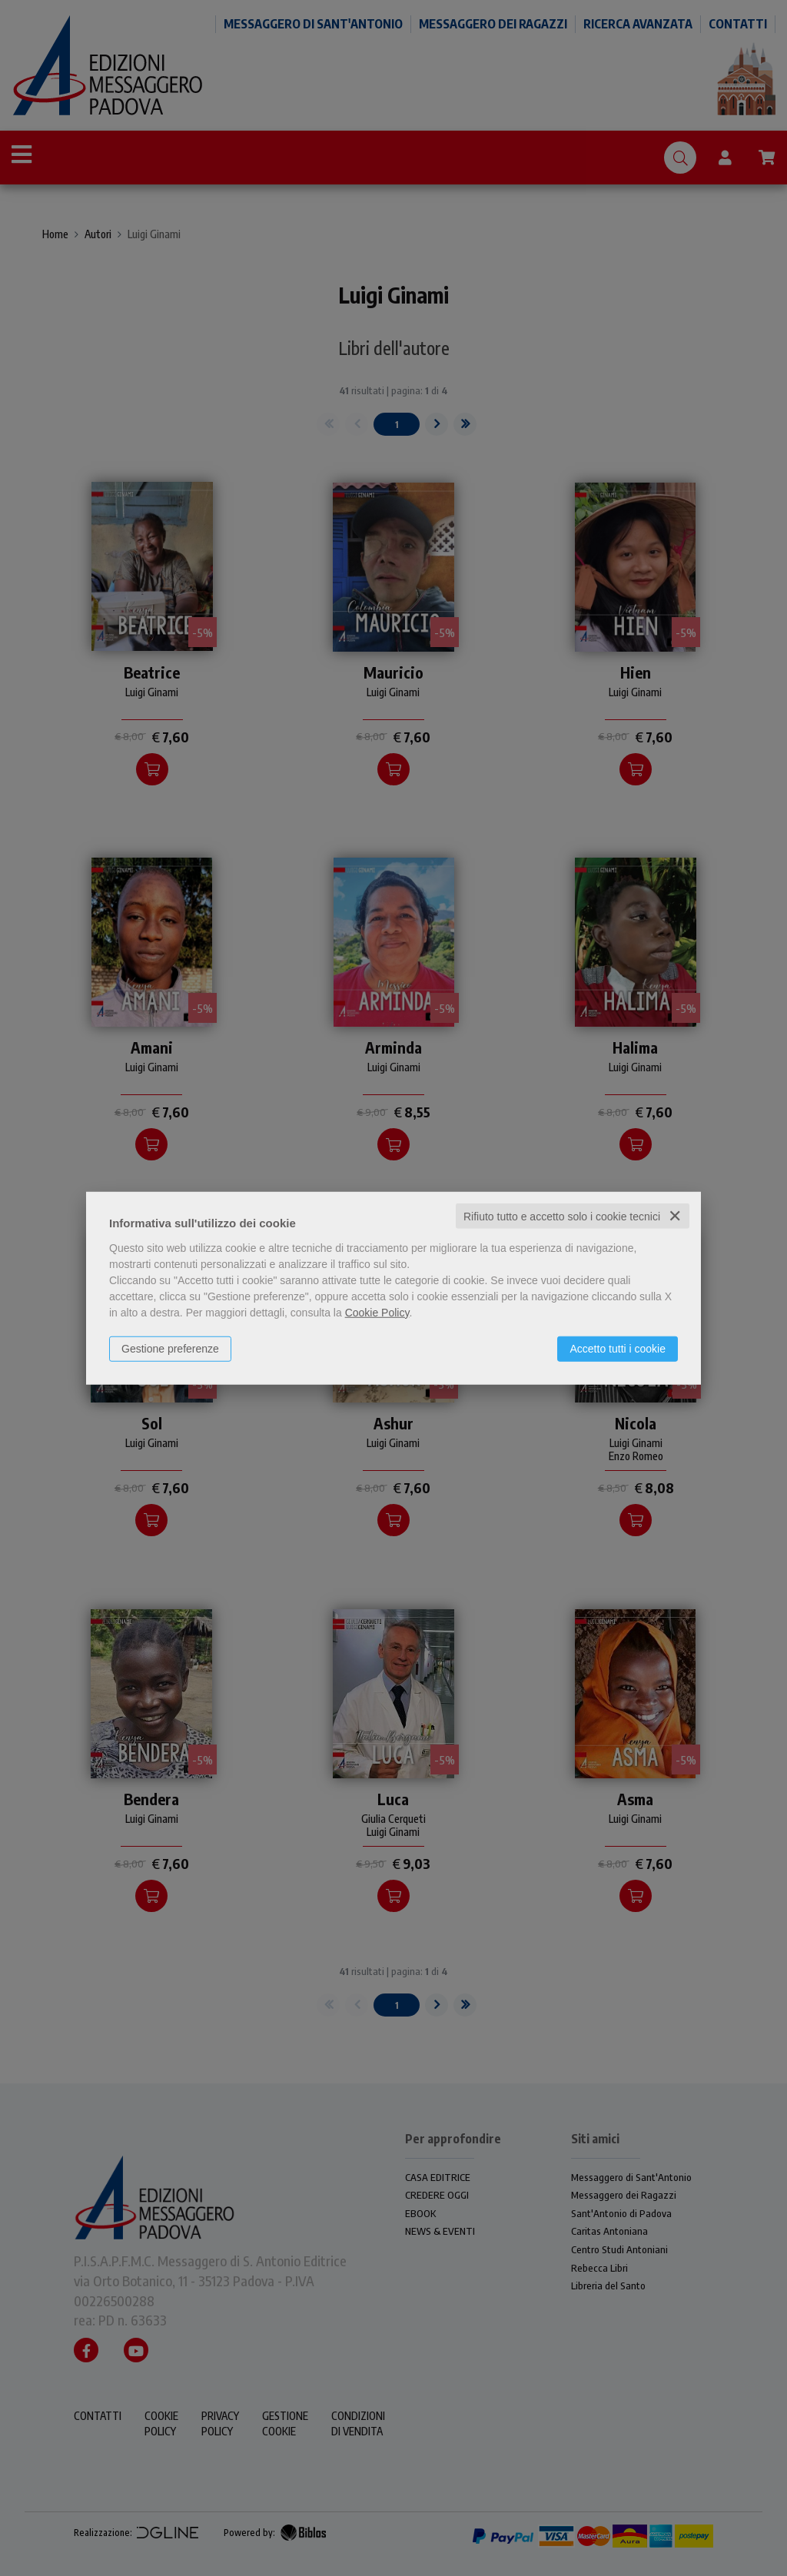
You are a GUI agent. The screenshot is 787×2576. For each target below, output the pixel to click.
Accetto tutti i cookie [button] (617, 1348)
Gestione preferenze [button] (170, 1348)
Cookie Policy (377, 1312)
